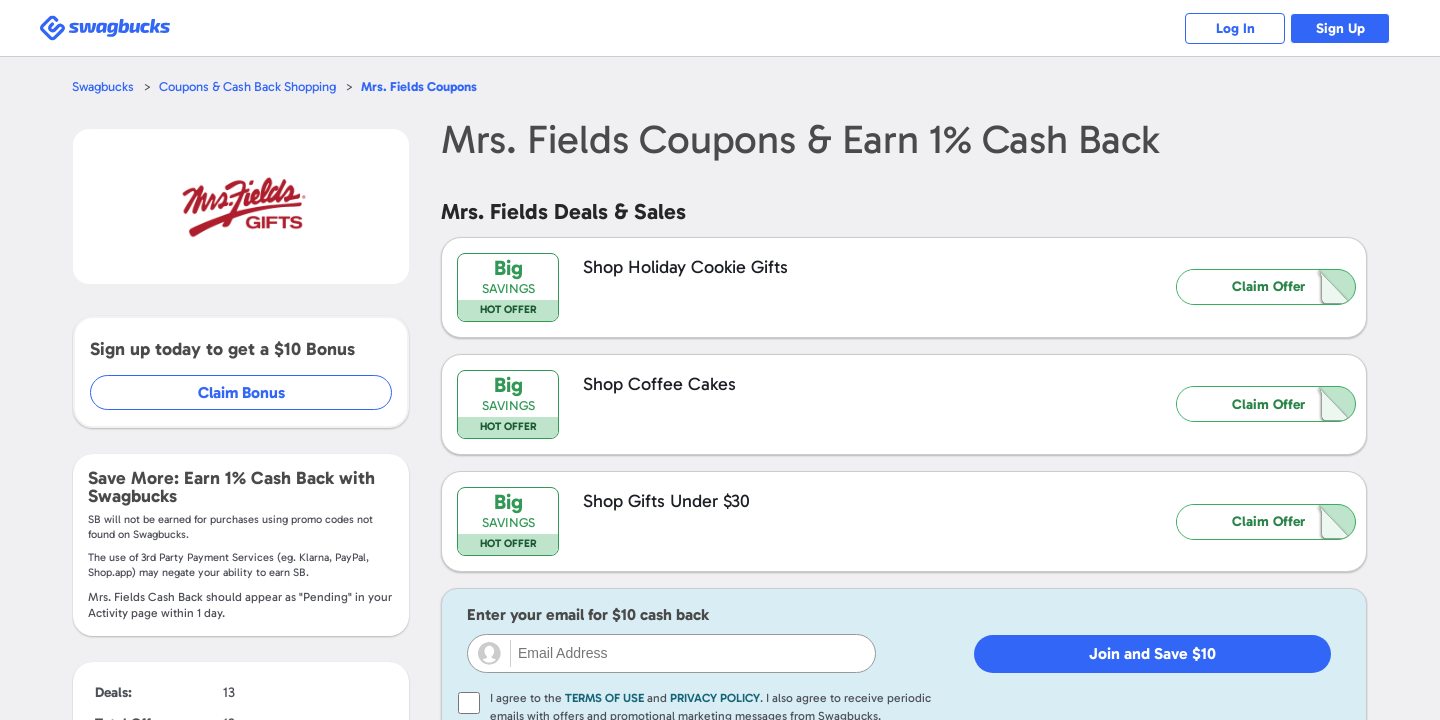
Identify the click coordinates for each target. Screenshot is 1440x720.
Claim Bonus (241, 392)
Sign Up (1340, 28)
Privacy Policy (715, 698)
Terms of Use (604, 698)
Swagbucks (103, 86)
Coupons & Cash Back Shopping (247, 86)
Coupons (419, 86)
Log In (1235, 28)
